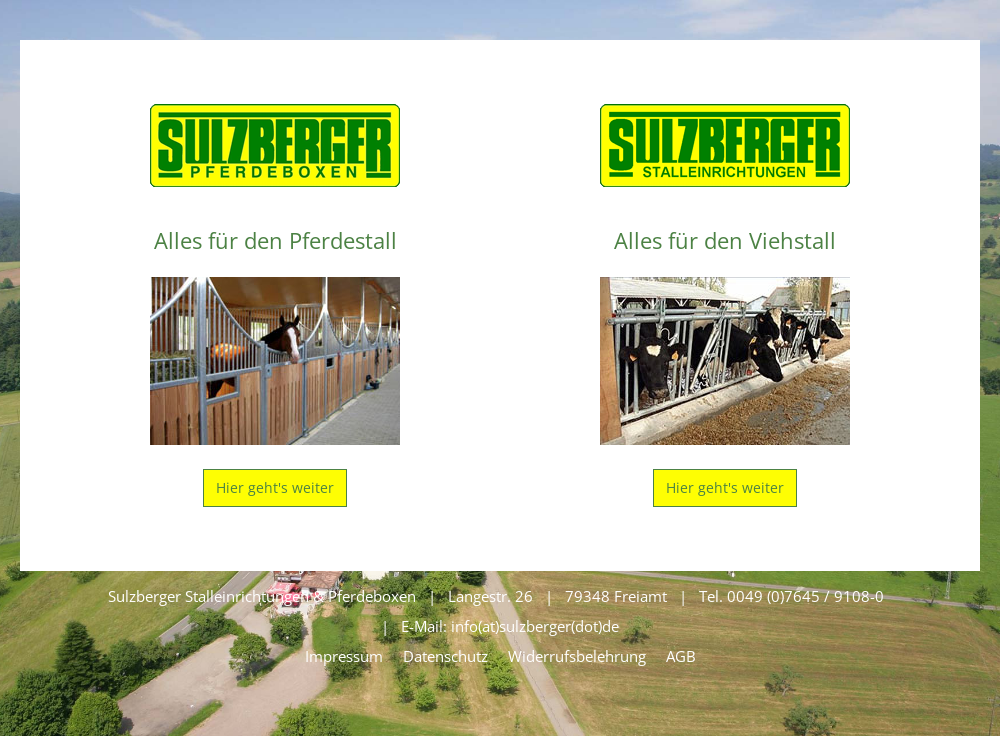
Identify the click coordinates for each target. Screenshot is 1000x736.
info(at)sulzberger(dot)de (535, 626)
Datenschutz (445, 656)
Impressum (344, 656)
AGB (681, 656)
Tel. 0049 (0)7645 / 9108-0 (791, 596)
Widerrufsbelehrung (577, 656)
